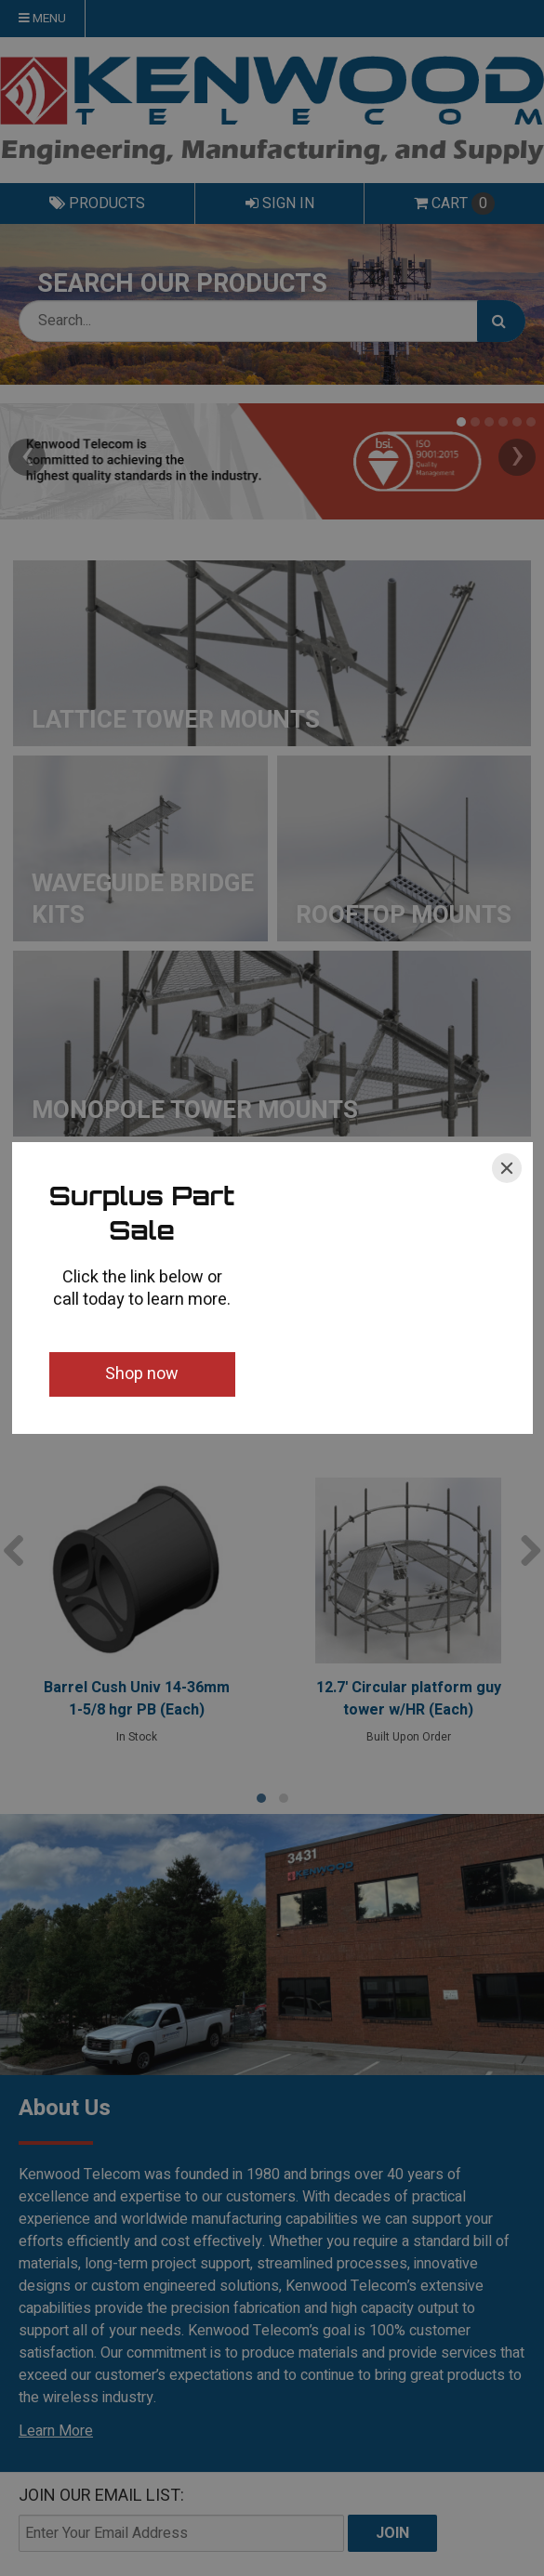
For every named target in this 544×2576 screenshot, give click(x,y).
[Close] (507, 1168)
